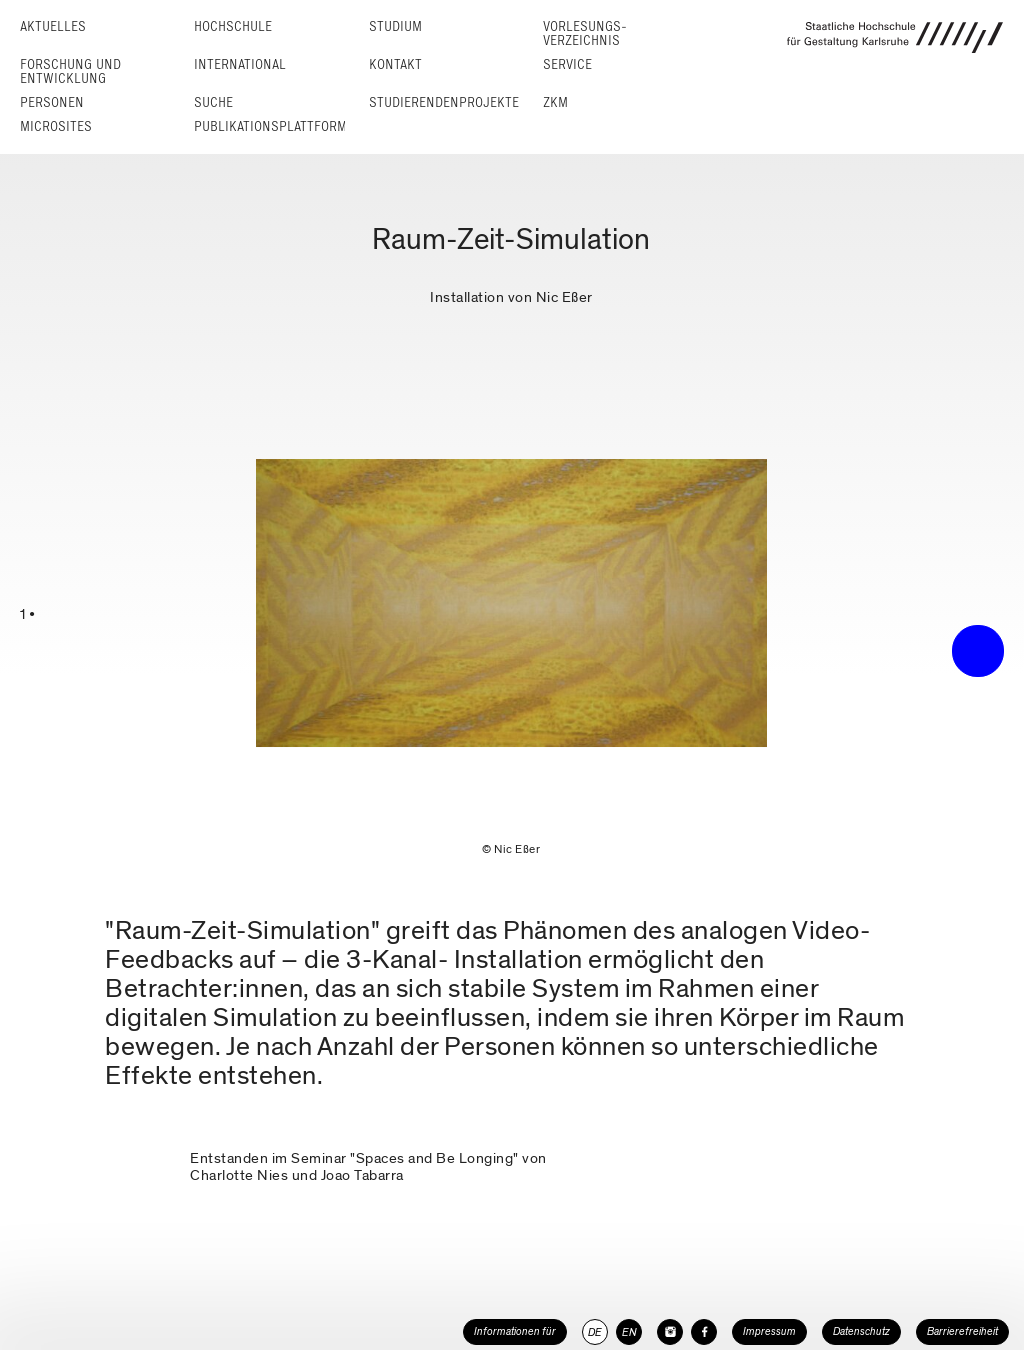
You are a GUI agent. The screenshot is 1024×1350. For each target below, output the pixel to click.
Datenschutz (861, 1331)
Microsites (56, 126)
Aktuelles (53, 26)
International (240, 64)
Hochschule (233, 26)
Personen (52, 102)
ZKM (555, 102)
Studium (395, 26)
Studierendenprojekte (444, 102)
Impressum (769, 1331)
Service (567, 64)
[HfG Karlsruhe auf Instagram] (670, 1332)
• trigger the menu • (978, 651)
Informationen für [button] (515, 1331)
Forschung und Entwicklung (70, 71)
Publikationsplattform (270, 126)
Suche (213, 102)
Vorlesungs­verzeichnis (585, 33)
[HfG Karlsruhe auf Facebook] (704, 1332)
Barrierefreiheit (962, 1331)
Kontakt (395, 64)
